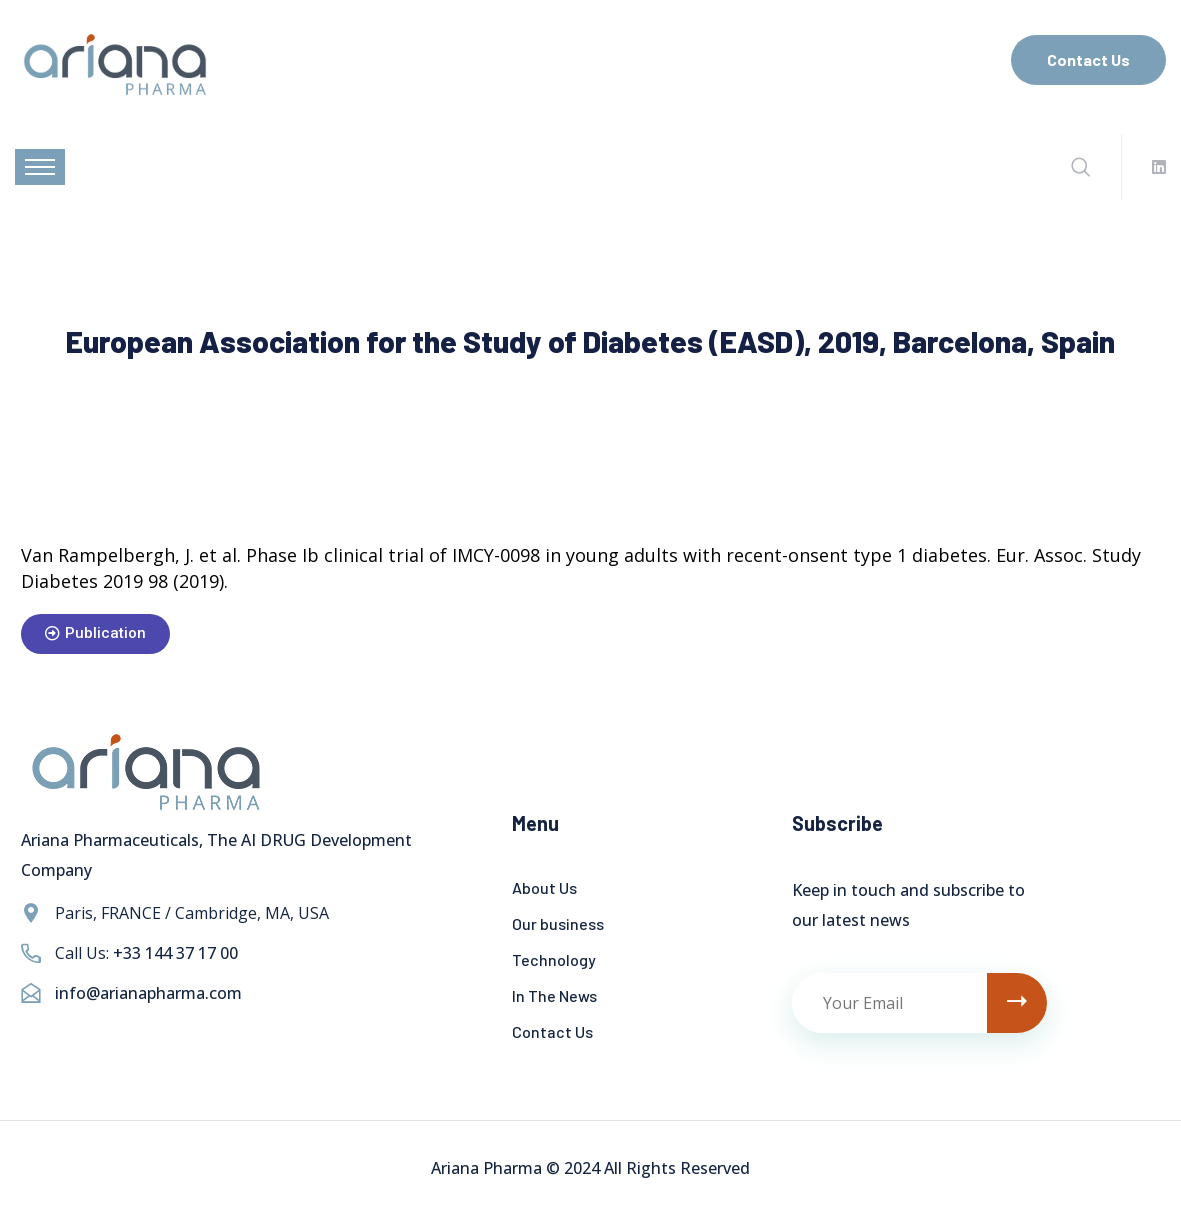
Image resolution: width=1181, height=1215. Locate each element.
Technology (554, 959)
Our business (558, 923)
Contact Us (1088, 59)
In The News (554, 995)
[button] (95, 634)
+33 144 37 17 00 (175, 953)
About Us (544, 887)
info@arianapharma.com (148, 993)
